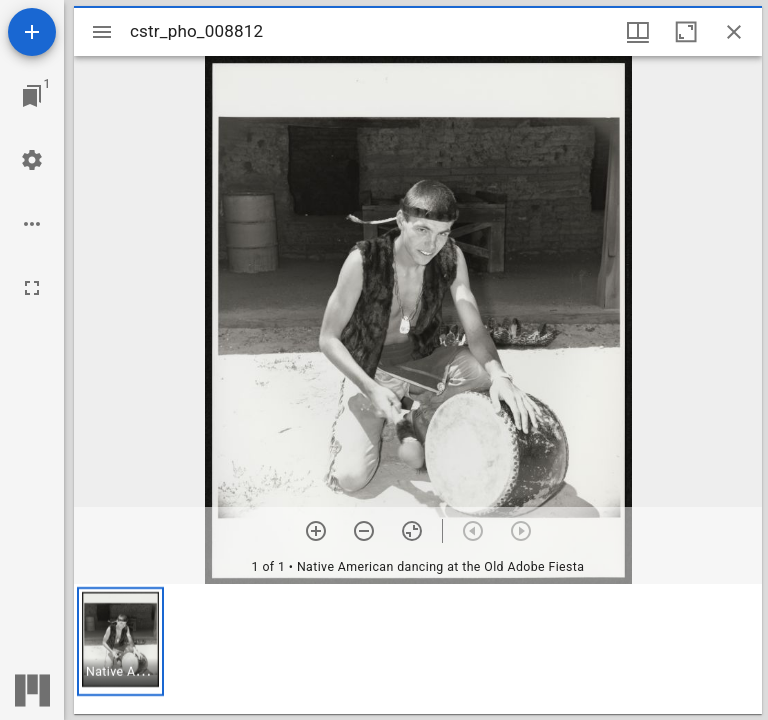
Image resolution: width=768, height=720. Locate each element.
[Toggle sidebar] (102, 32)
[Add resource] (32, 32)
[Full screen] (32, 288)
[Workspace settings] (32, 160)
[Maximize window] (686, 32)
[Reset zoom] (412, 531)
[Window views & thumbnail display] (638, 32)
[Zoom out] (364, 531)
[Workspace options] (32, 224)
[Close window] (734, 32)
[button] (120, 641)
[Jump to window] (32, 96)
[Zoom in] (316, 531)
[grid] (418, 649)
